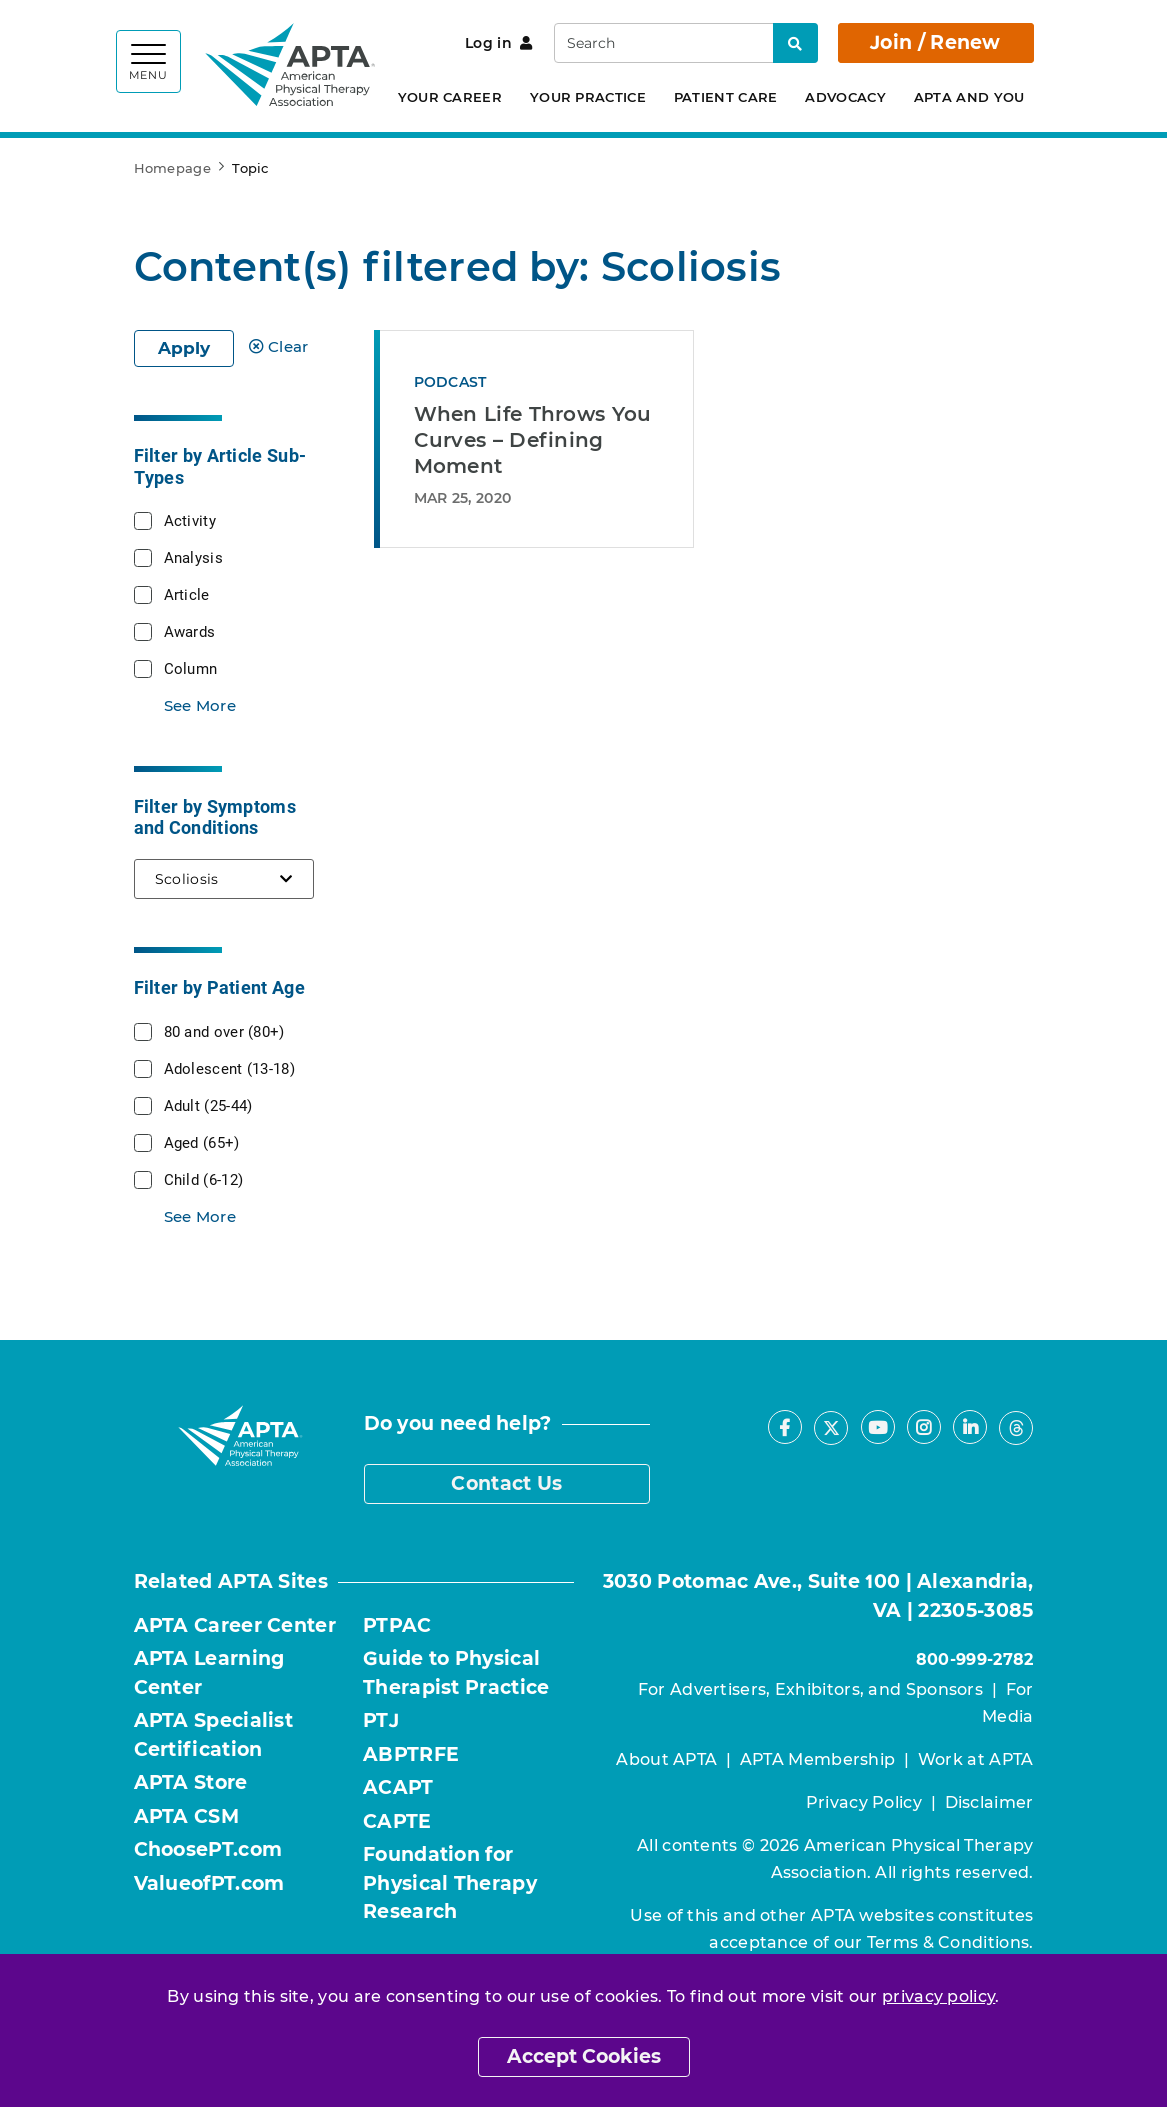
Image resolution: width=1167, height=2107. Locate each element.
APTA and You (969, 97)
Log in (498, 43)
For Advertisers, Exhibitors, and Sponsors (810, 1689)
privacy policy (938, 1996)
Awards (190, 631)
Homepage (172, 168)
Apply (184, 348)
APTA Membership (818, 1759)
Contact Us (506, 1483)
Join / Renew (935, 42)
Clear (279, 346)
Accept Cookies (584, 2056)
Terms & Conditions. (950, 1942)
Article (187, 594)
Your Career (450, 97)
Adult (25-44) (208, 1105)
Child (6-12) (204, 1179)
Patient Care (726, 97)
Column (191, 668)
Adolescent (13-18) (229, 1068)
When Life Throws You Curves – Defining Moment (533, 440)
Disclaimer (989, 1802)
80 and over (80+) (224, 1031)
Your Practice (588, 97)
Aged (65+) (202, 1142)
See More (200, 705)
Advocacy (845, 97)
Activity (190, 520)
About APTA (666, 1759)
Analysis (193, 557)
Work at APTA (976, 1759)
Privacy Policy (864, 1802)
